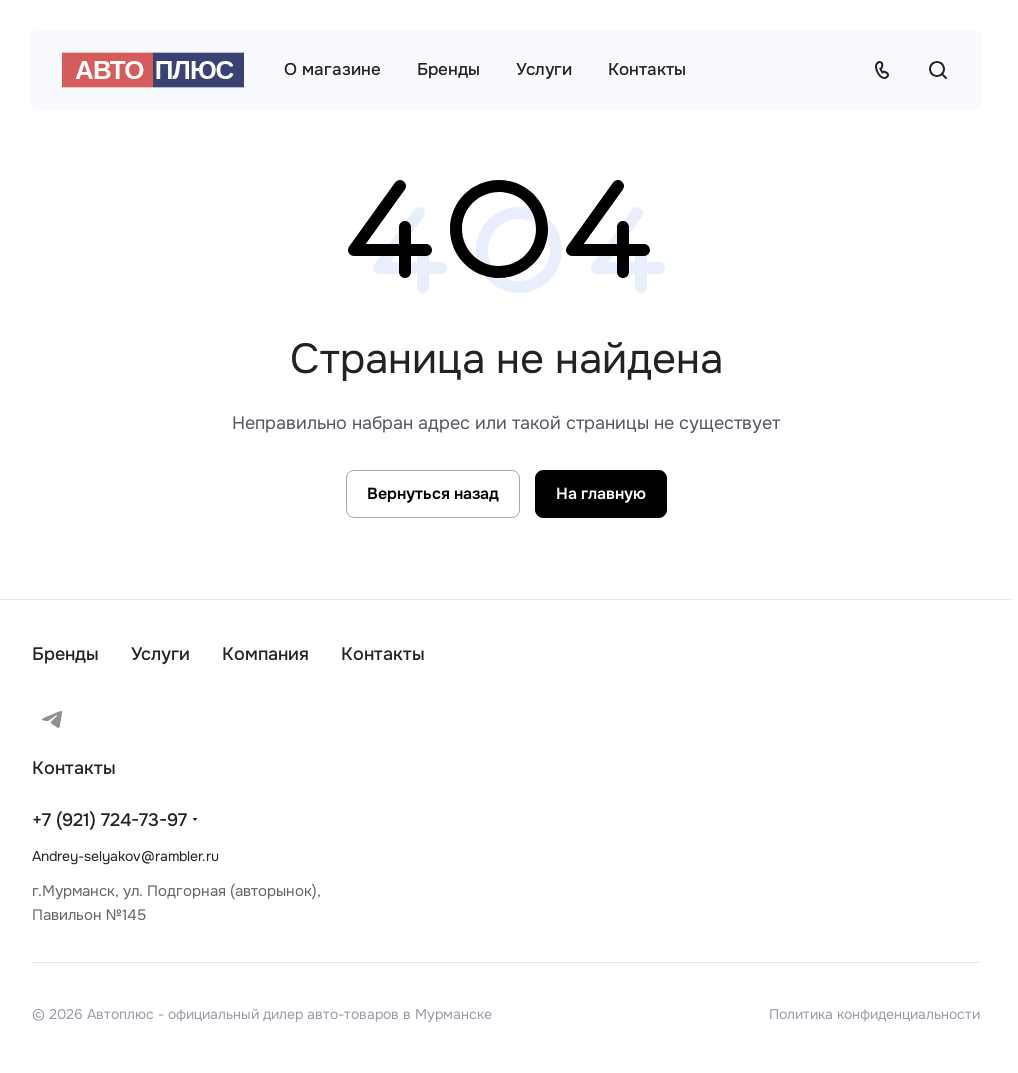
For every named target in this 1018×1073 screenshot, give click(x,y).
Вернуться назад (433, 493)
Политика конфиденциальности (874, 1014)
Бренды (65, 654)
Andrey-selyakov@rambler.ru (125, 856)
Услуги (160, 654)
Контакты (383, 654)
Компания (265, 654)
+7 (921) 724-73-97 (109, 820)
